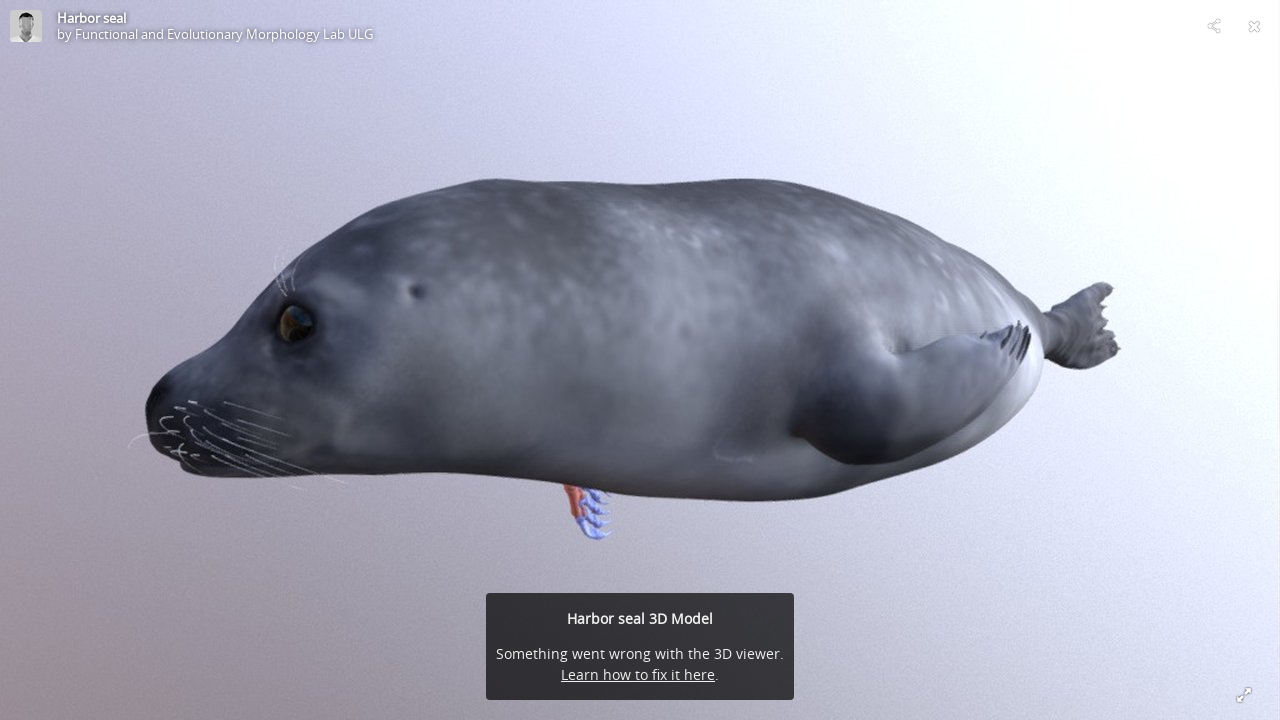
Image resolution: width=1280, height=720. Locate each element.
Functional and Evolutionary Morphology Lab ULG (224, 34)
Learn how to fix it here (638, 674)
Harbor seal (91, 18)
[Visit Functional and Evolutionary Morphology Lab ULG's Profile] (26, 26)
